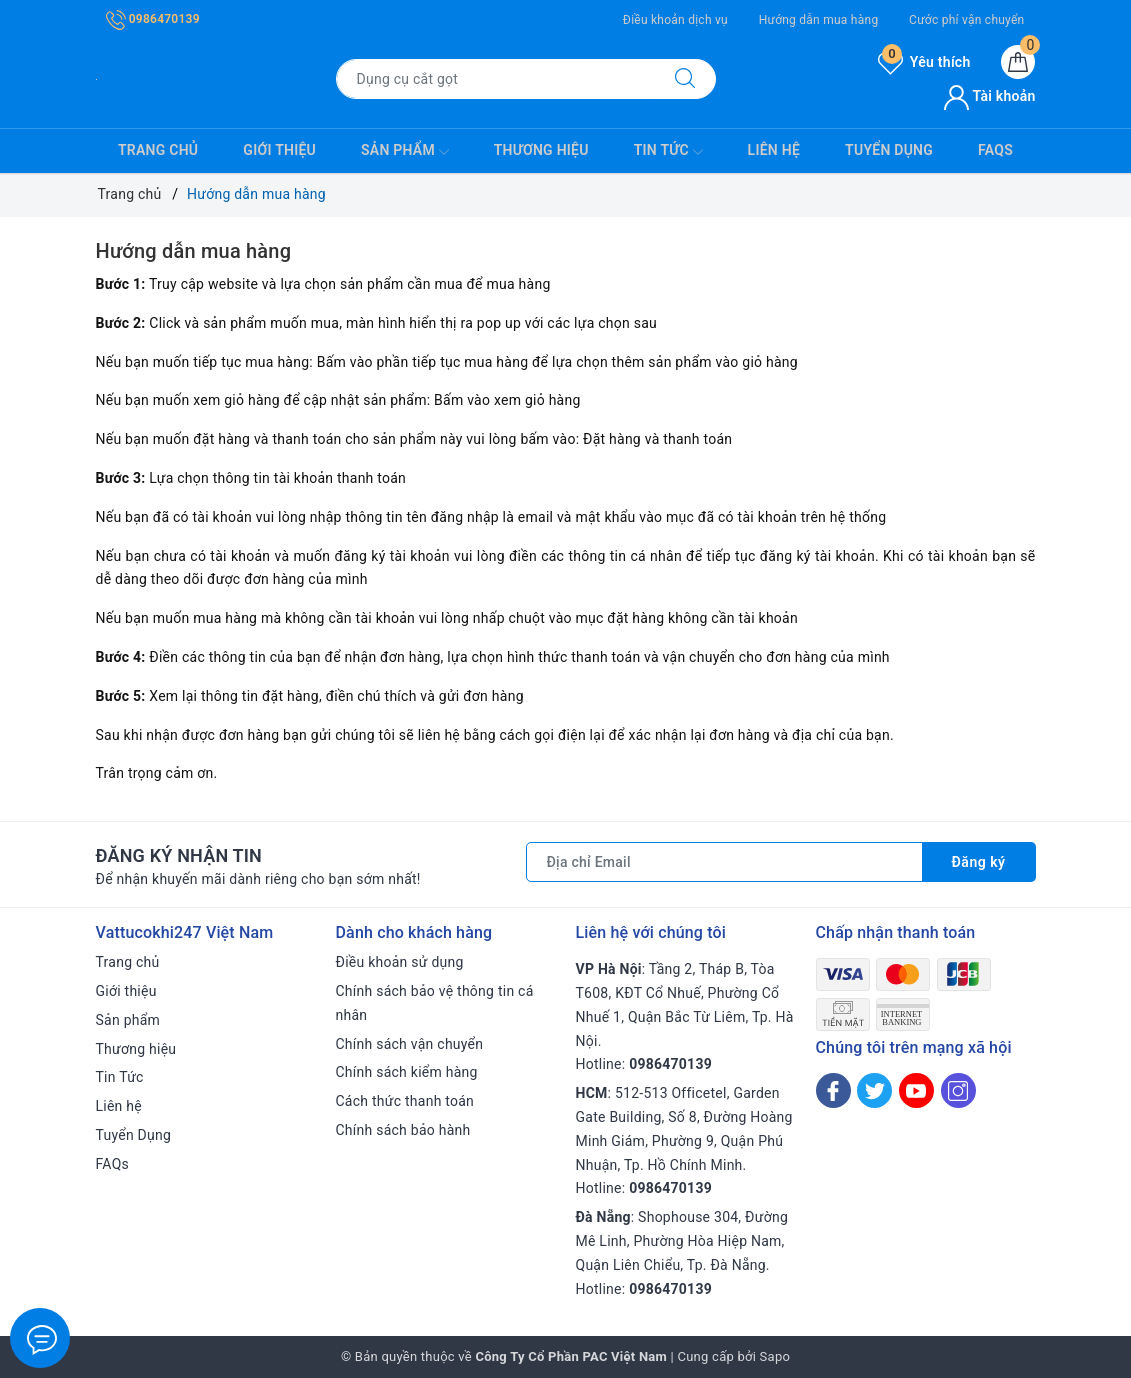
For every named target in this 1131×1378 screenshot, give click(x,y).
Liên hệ (774, 150)
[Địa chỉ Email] (724, 862)
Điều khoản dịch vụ (675, 20)
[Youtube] (916, 1090)
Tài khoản (989, 96)
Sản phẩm (405, 152)
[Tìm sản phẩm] (495, 79)
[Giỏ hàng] (1018, 62)
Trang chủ (158, 150)
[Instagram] (958, 1090)
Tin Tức (668, 152)
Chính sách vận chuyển (410, 1044)
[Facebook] (833, 1090)
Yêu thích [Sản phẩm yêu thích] (924, 62)
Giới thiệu (279, 150)
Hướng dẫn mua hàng (819, 20)
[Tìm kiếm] (685, 79)
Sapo (775, 1356)
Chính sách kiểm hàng (407, 1072)
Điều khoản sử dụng (400, 962)
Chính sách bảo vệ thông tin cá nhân (435, 1003)
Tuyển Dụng (889, 150)
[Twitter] (874, 1090)
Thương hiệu (541, 150)
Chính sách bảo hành (403, 1130)
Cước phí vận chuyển (966, 20)
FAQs (995, 150)
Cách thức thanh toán (405, 1101)
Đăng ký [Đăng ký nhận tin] (979, 862)
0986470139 (153, 19)
